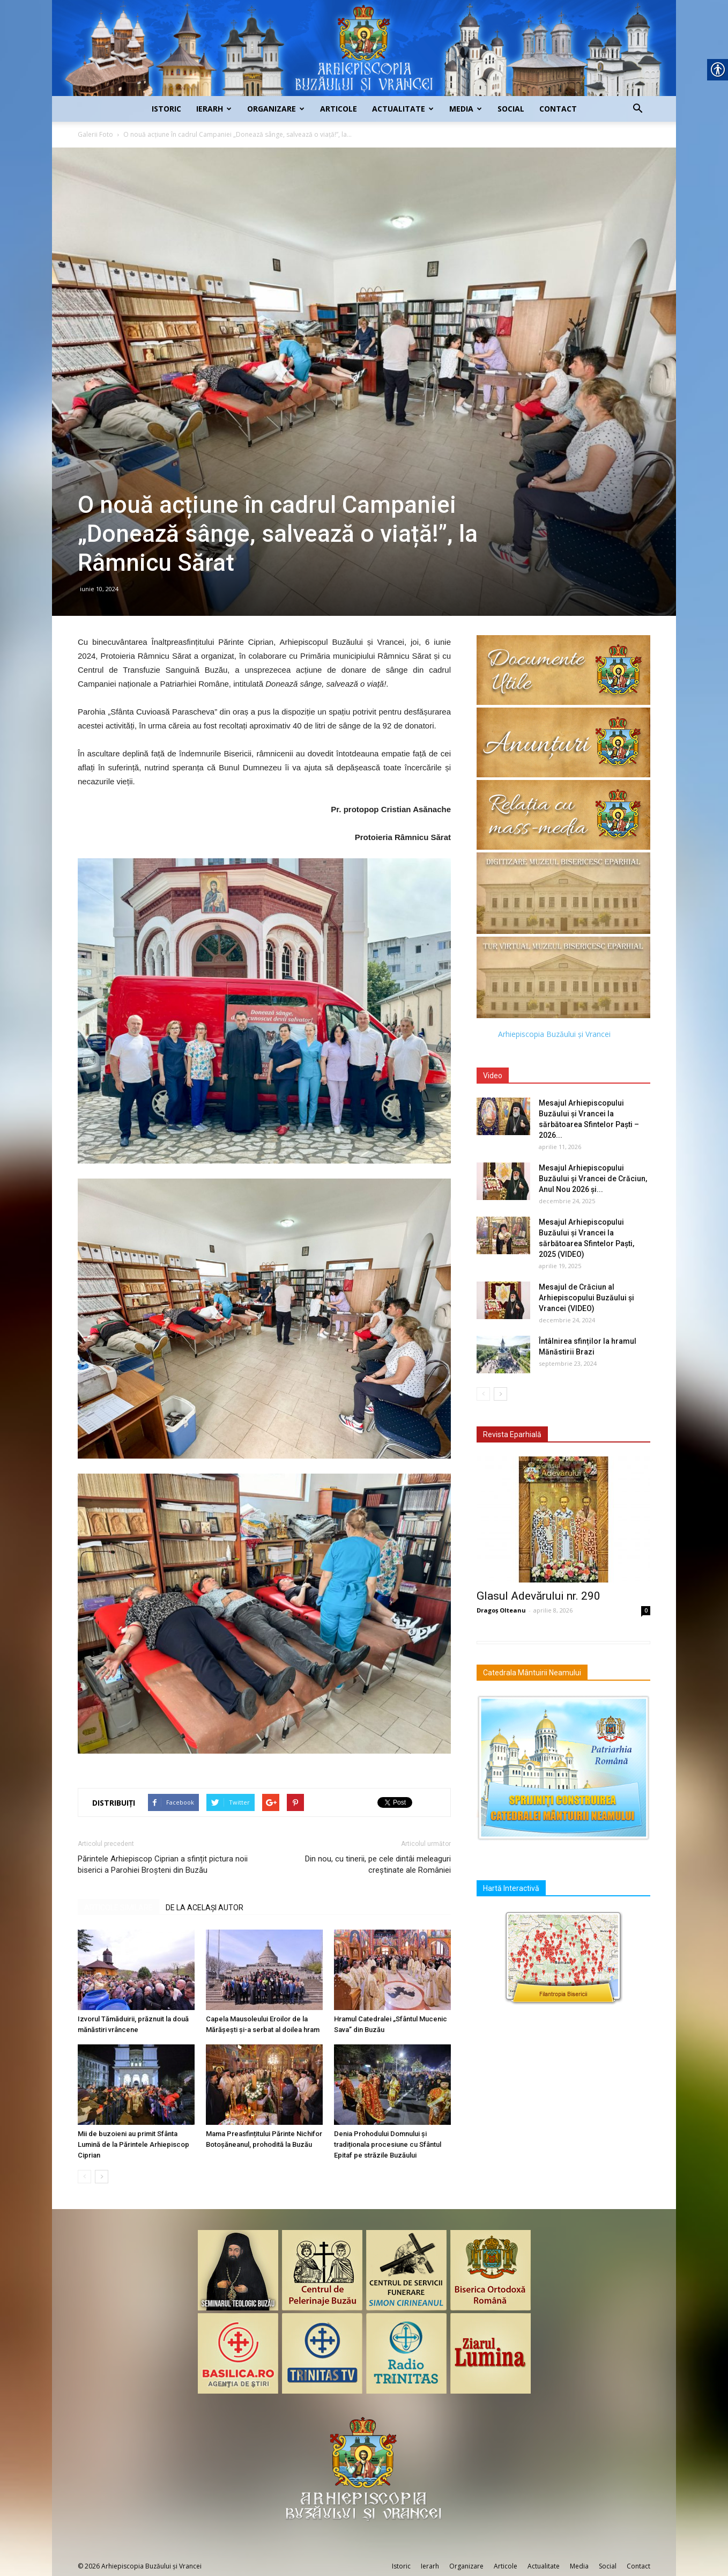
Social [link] (510, 109)
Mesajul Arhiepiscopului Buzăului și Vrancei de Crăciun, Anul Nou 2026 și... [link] (593, 1179)
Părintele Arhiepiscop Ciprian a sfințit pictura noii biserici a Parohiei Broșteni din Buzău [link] (163, 1864)
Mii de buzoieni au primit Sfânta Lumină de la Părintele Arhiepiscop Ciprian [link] (133, 2144)
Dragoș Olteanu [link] (501, 1610)
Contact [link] (558, 109)
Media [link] (465, 109)
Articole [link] (338, 109)
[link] (364, 48)
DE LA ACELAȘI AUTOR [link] (204, 1907)
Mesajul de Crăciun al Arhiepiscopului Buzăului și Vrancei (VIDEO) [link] (586, 1298)
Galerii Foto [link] (95, 134)
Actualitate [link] (403, 109)
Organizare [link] (275, 109)
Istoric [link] (166, 109)
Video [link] (492, 1075)
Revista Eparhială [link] (512, 1434)
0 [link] (646, 1610)
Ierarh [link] (214, 109)
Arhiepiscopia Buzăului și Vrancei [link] (554, 1034)
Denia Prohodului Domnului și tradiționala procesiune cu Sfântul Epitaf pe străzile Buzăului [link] (387, 2144)
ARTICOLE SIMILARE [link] (118, 1907)
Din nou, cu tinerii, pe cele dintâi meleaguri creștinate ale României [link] (378, 1864)
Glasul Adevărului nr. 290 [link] (538, 1595)
